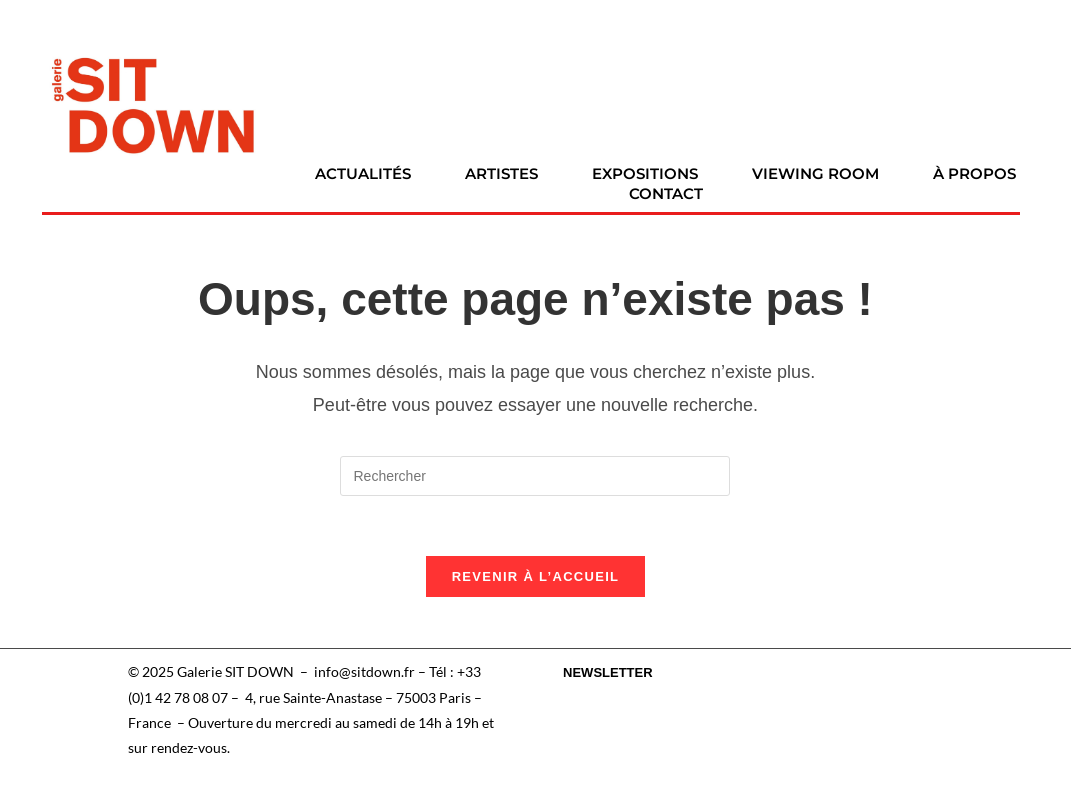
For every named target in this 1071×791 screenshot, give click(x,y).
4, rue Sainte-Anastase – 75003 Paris (358, 697)
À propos (974, 173)
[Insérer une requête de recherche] (535, 476)
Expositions (645, 173)
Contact (666, 193)
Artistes (501, 173)
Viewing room (815, 173)
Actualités (363, 173)
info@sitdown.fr (364, 672)
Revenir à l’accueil (536, 577)
